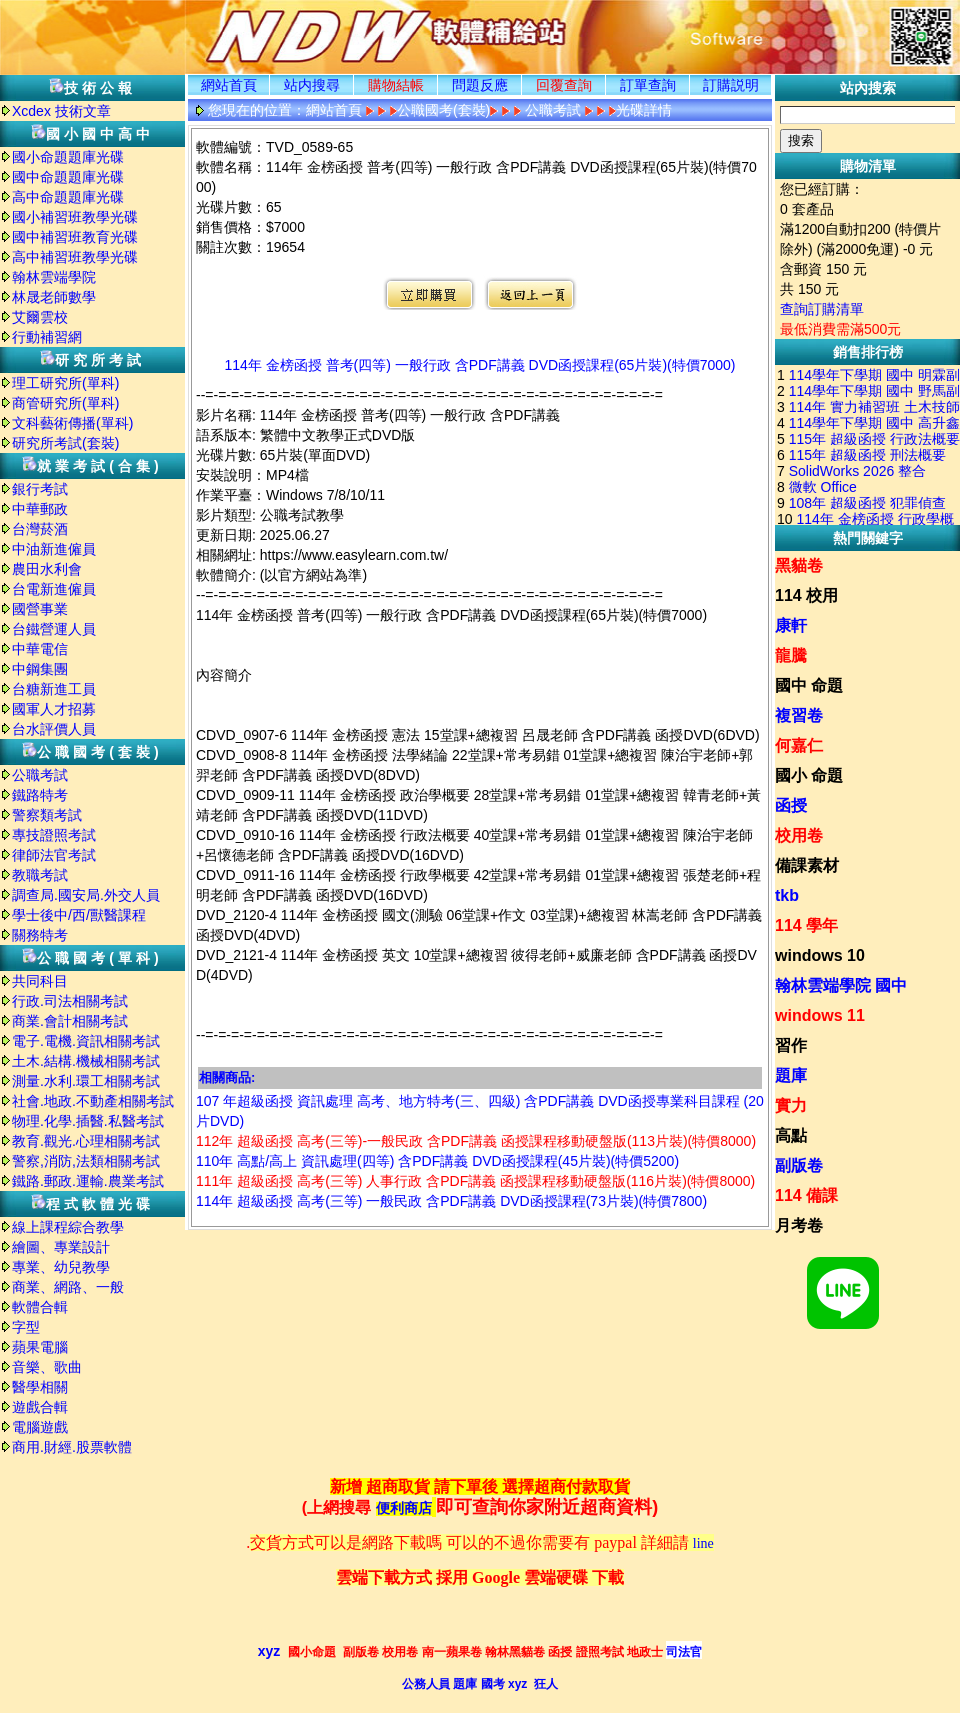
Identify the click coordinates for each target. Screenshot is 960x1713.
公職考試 (40, 775)
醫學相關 (40, 1387)
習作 (791, 1045)
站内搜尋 (312, 85)
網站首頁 (229, 85)
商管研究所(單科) (65, 403)
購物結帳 (396, 85)
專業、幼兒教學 (61, 1267)
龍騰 (791, 655)
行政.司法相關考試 (70, 1001)
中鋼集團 (40, 669)
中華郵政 (40, 509)
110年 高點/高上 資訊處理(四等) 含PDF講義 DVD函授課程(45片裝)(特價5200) (437, 1161)
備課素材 (807, 865)
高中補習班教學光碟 (75, 257)
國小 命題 (809, 775)
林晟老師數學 (54, 297)
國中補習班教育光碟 (75, 237)
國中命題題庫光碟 (68, 177)
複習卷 (799, 715)
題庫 (791, 1075)
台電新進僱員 (54, 589)
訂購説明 (731, 85)
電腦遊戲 (40, 1427)
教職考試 (40, 875)
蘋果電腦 (40, 1347)
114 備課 (806, 1195)
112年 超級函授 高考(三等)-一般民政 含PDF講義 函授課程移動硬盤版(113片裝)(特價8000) (476, 1141)
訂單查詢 (648, 85)
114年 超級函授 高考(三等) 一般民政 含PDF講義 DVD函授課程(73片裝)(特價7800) (451, 1201)
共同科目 (40, 981)
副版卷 (799, 1165)
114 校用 (806, 595)
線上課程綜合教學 (68, 1227)
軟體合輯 (40, 1307)
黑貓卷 (799, 565)
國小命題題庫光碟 (68, 157)
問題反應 (480, 85)
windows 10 (820, 955)
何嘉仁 (799, 745)
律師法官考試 (54, 855)
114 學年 (806, 925)
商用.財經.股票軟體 (72, 1447)
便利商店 (404, 1508)
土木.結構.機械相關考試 (86, 1061)
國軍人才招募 (54, 709)
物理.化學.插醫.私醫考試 (88, 1121)
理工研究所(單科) (65, 383)
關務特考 (40, 935)
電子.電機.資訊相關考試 (86, 1041)
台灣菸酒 (40, 529)
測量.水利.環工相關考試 (86, 1081)
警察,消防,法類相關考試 (86, 1161)
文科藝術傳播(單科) (72, 423)
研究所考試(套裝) (65, 443)
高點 (791, 1135)
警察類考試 (47, 815)
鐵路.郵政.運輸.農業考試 (88, 1181)
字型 (26, 1327)
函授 (791, 805)
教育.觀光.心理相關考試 (86, 1141)
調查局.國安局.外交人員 (86, 895)
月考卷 (799, 1225)
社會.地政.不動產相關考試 (93, 1101)
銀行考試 (40, 489)
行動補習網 (47, 337)
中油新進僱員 (54, 549)
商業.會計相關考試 (70, 1021)
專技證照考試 (54, 835)
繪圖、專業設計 (61, 1247)
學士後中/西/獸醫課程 (79, 915)
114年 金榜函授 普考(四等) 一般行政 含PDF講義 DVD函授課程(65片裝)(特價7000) (479, 365)
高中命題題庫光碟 (68, 197)
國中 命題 (809, 685)
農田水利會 (47, 569)
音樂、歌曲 (47, 1367)
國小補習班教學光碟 (75, 217)
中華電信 (40, 649)
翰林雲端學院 (54, 277)
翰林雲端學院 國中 (841, 985)
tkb (787, 895)
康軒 (791, 625)
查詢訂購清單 (822, 309)
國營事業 (40, 609)
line (703, 1543)
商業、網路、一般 (68, 1287)
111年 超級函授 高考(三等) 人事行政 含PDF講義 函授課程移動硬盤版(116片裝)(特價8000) (475, 1181)
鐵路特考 (40, 795)
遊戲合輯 (40, 1407)
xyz (269, 1651)
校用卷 (799, 835)
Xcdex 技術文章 (61, 111)
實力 (791, 1105)
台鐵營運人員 (54, 629)
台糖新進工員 (54, 689)
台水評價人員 (54, 729)
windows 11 (820, 1015)
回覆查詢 (564, 85)
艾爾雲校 (40, 317)
